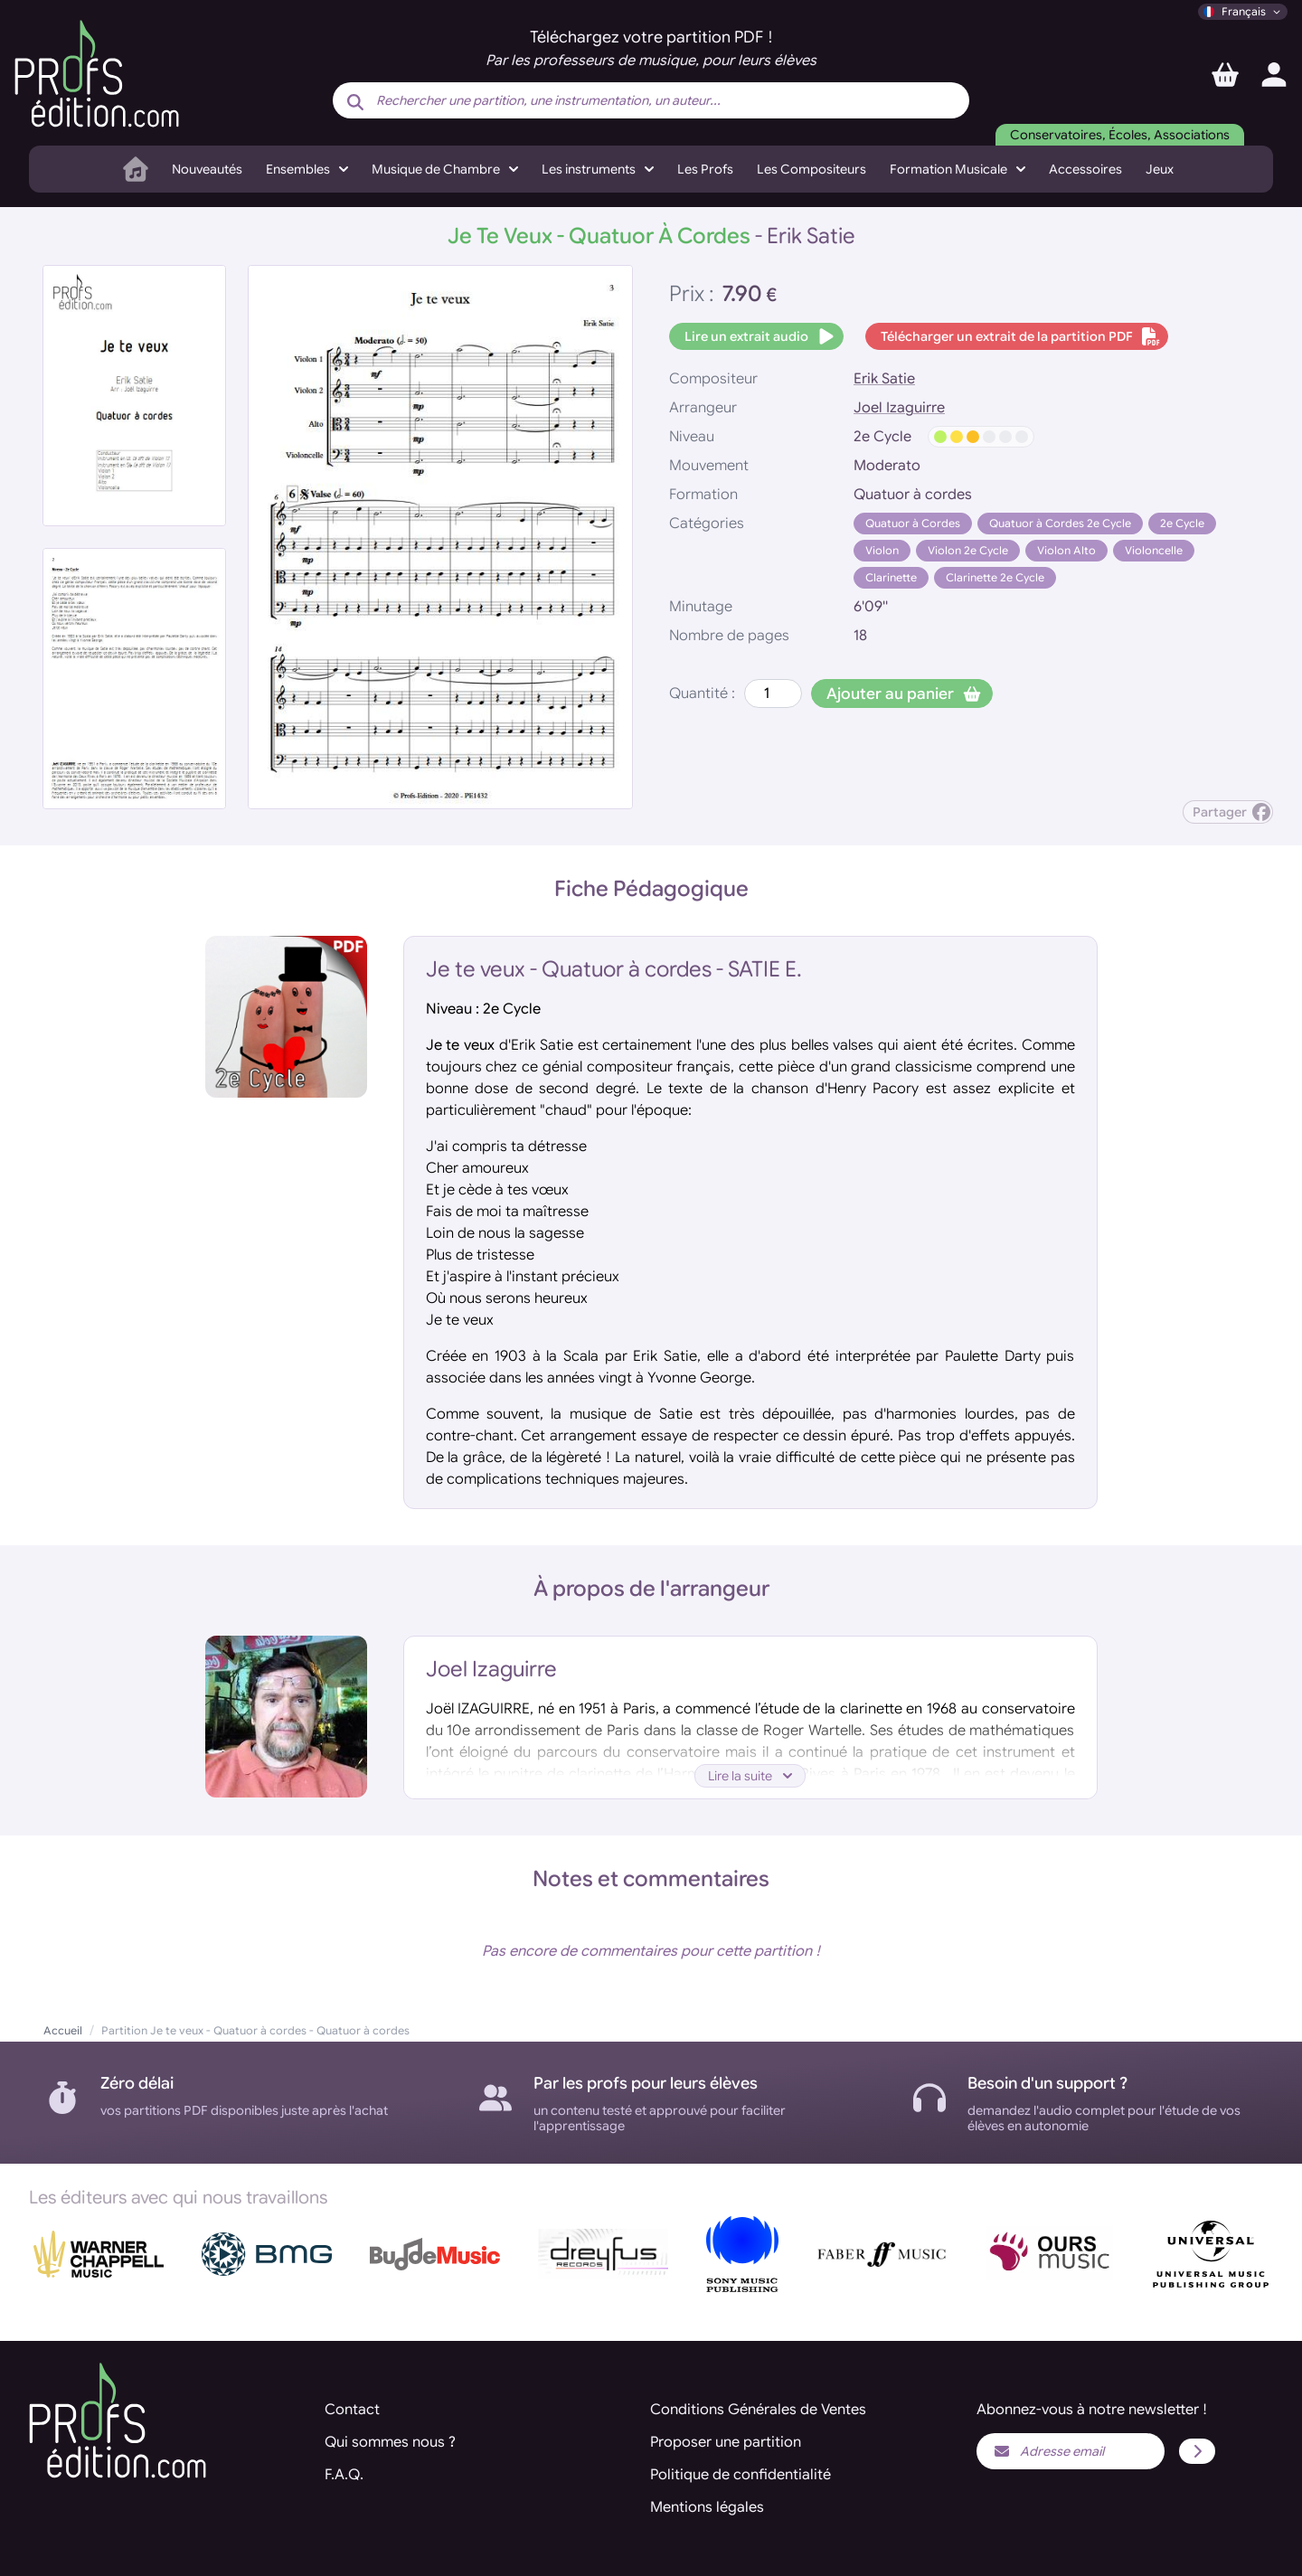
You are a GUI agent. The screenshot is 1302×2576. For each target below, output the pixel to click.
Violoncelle (1154, 550)
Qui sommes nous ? (390, 2442)
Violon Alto (1066, 550)
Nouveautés (207, 169)
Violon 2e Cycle (968, 550)
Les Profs (705, 169)
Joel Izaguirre (899, 408)
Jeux (1160, 169)
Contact (352, 2410)
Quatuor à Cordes (912, 523)
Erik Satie (884, 379)
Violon (882, 550)
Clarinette (891, 577)
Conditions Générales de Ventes (758, 2410)
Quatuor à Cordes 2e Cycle (1060, 523)
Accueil (62, 2030)
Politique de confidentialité (740, 2475)
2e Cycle (1182, 523)
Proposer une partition (725, 2442)
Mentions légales (707, 2507)
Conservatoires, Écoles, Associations (1120, 135)
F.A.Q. (344, 2475)
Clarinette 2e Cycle (995, 577)
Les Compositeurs (811, 169)
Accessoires (1085, 169)
